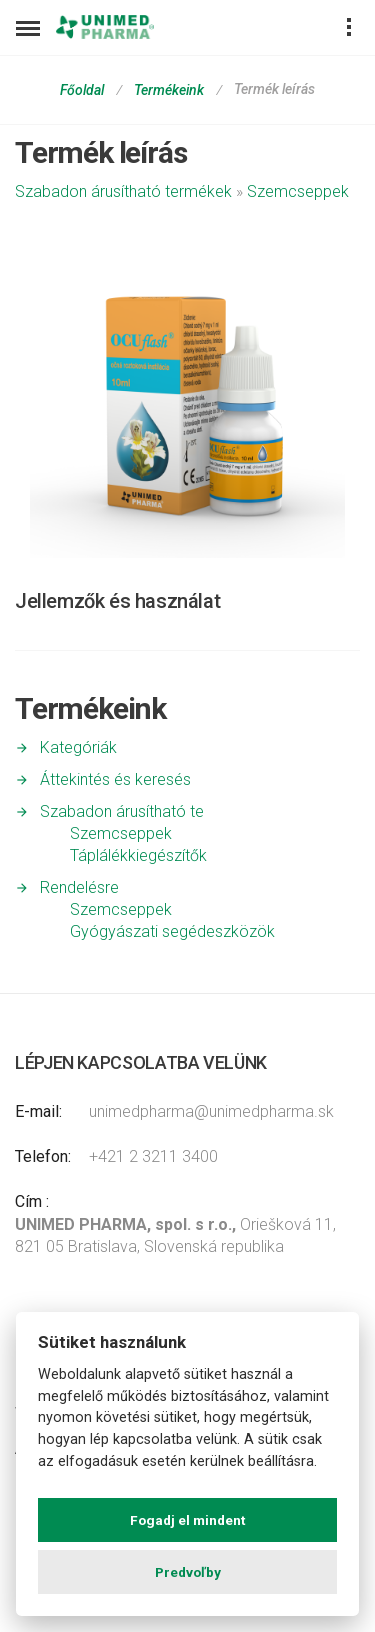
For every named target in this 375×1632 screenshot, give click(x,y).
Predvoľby (188, 1572)
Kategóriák (78, 747)
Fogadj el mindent (187, 1520)
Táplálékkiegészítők (138, 855)
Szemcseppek (298, 191)
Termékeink (169, 90)
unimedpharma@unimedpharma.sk (211, 1111)
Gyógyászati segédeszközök (172, 931)
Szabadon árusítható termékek (123, 191)
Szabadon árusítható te (122, 811)
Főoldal (82, 90)
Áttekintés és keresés (115, 779)
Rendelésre (79, 887)
